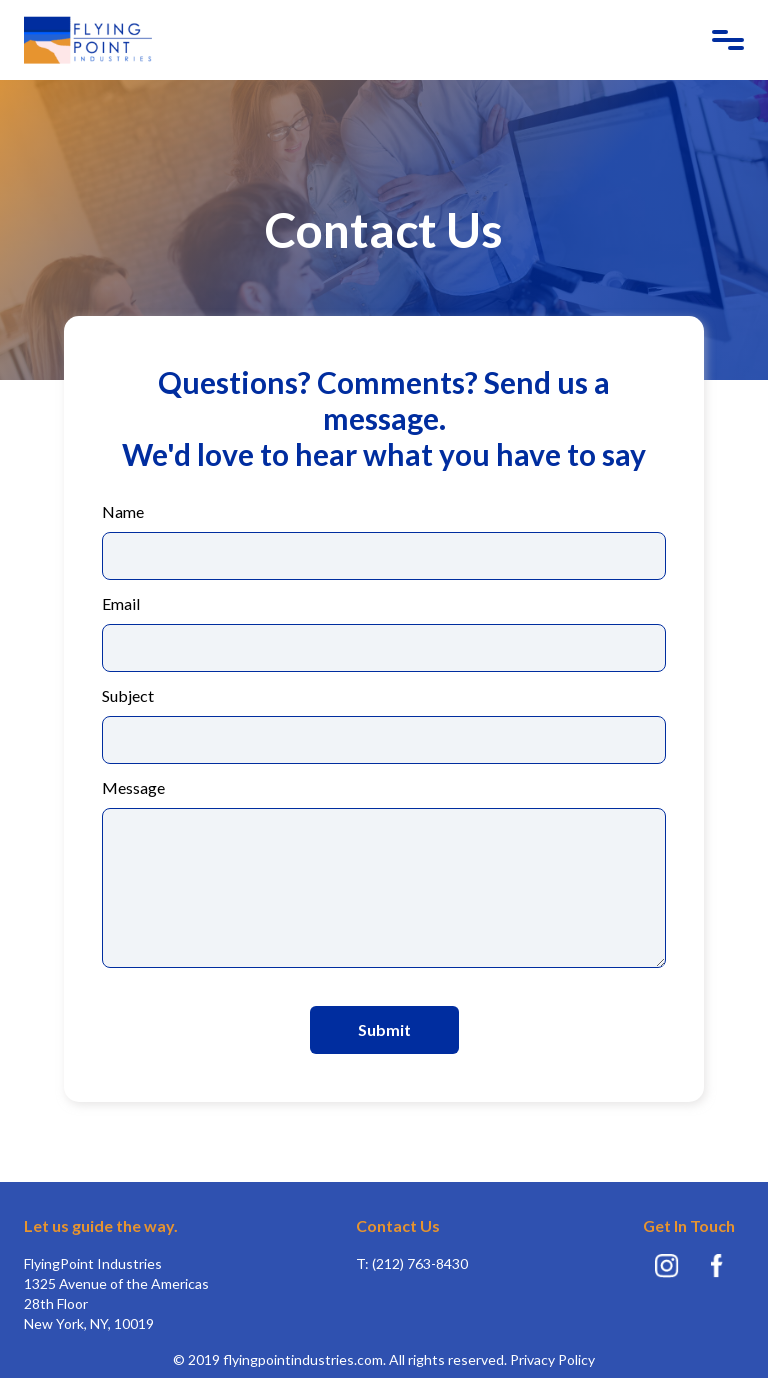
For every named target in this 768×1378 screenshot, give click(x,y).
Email (121, 604)
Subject (128, 696)
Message (133, 788)
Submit (384, 1029)
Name (123, 512)
